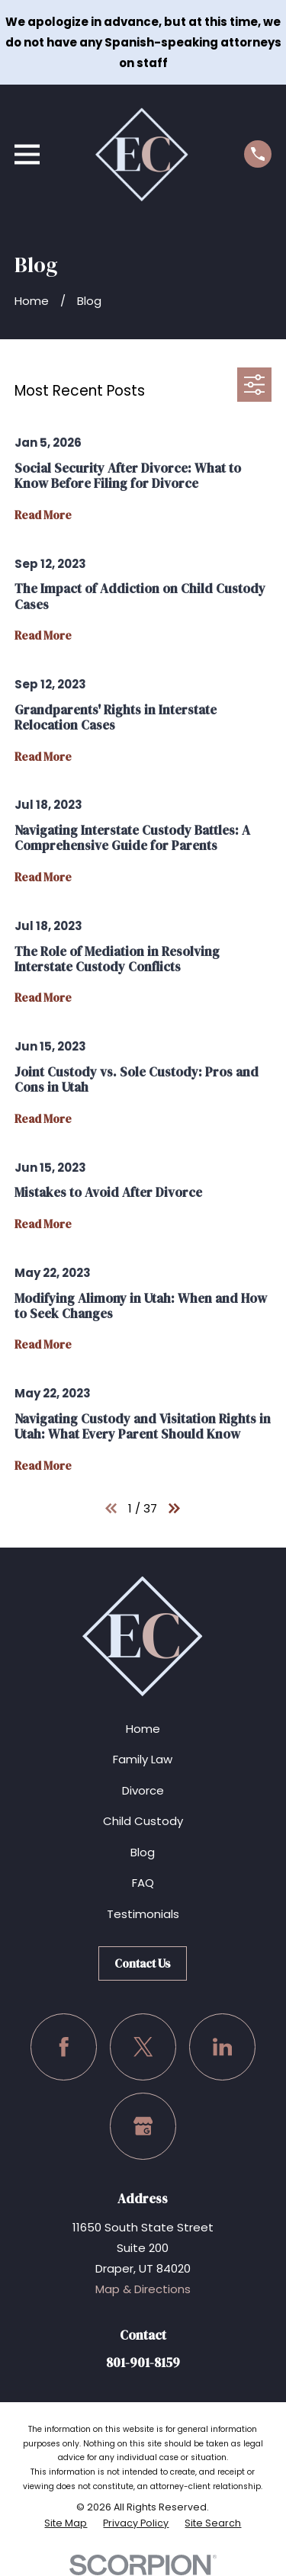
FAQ (143, 1883)
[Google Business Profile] (143, 2126)
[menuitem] (65, 2523)
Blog (142, 1852)
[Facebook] (64, 2046)
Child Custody (143, 1821)
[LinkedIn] (222, 2046)
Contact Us (142, 1963)
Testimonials (143, 1914)
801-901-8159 (143, 2363)
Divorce (143, 1790)
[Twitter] (143, 2046)
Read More (43, 515)
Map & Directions (143, 2289)
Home (143, 1729)
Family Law (142, 1759)
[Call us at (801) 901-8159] (258, 154)
